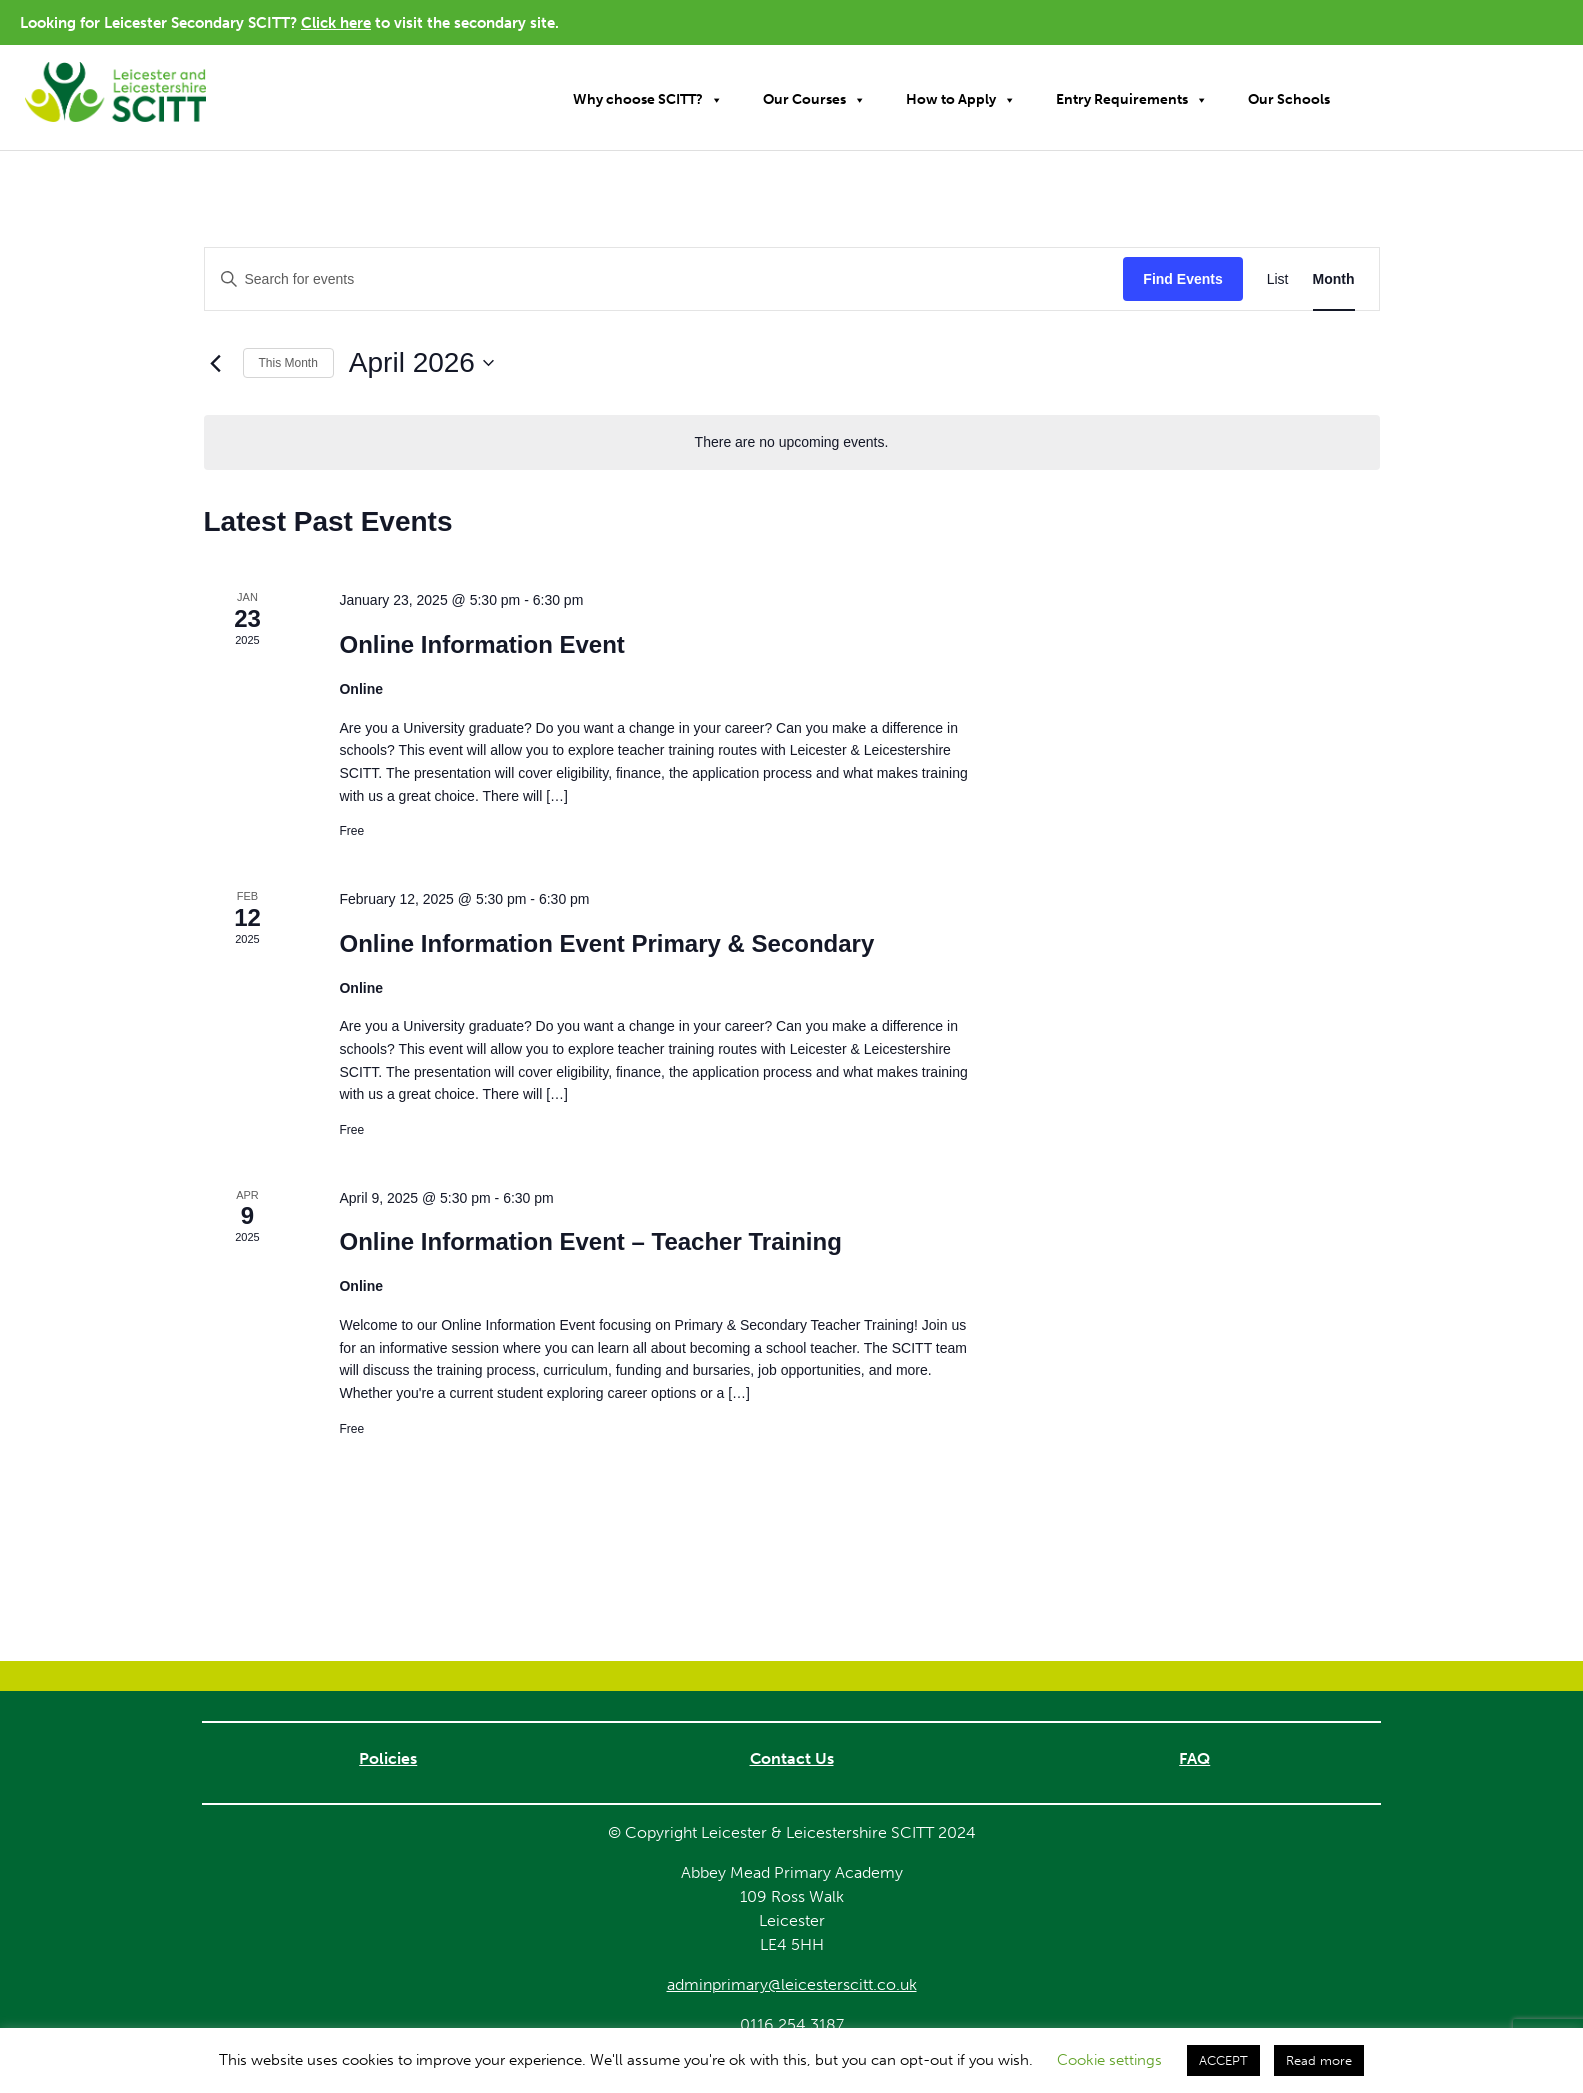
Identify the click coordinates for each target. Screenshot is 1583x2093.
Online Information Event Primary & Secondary (606, 943)
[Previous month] (216, 363)
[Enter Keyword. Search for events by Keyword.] (664, 279)
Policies (388, 1758)
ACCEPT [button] (1223, 2060)
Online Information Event (481, 644)
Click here (336, 23)
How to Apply (961, 100)
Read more (1319, 2060)
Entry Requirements (1132, 100)
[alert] (792, 442)
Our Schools (1289, 99)
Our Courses (814, 100)
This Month (288, 363)
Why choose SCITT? (648, 100)
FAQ (1194, 1758)
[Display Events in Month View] (1334, 279)
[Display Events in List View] (1278, 279)
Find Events (1182, 279)
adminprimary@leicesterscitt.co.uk (792, 1984)
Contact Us (792, 1758)
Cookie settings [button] (1109, 2060)
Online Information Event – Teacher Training (590, 1241)
